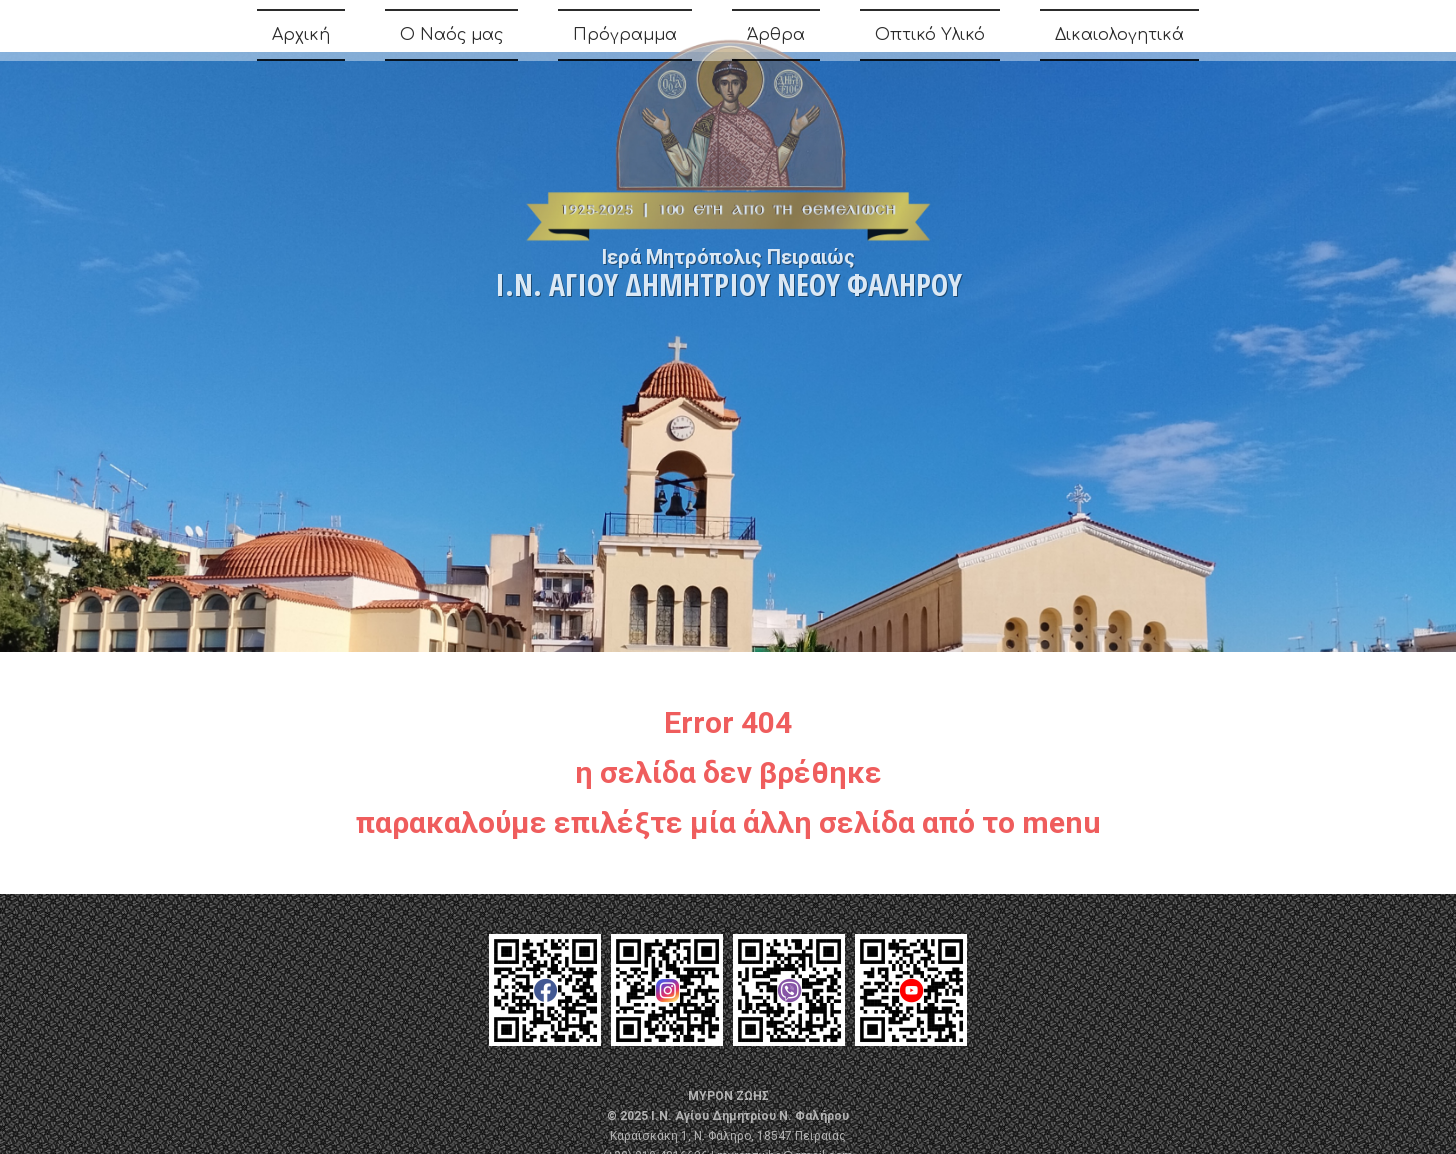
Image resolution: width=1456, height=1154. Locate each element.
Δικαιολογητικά (1119, 39)
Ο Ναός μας (451, 39)
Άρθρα (776, 39)
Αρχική (301, 39)
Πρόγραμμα (625, 39)
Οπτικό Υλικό (930, 39)
